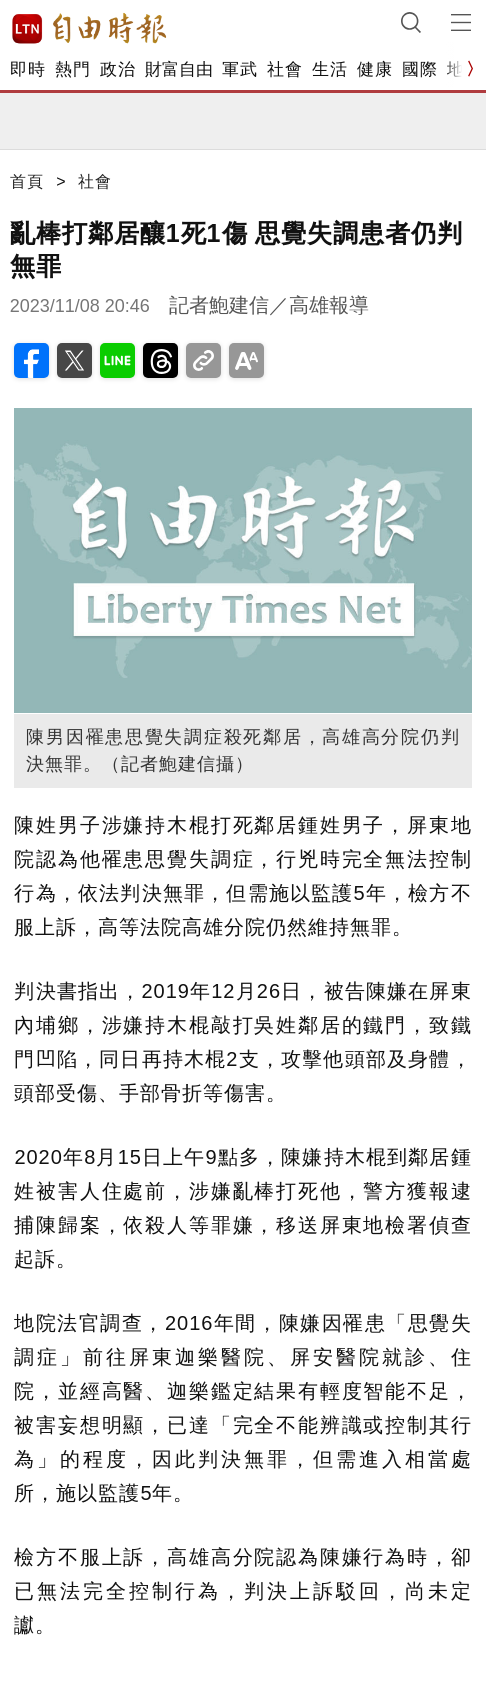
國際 (419, 69)
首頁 (27, 181)
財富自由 (178, 69)
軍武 (239, 69)
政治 (117, 69)
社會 (284, 69)
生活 (329, 69)
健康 (374, 69)
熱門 (72, 69)
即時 (27, 69)
